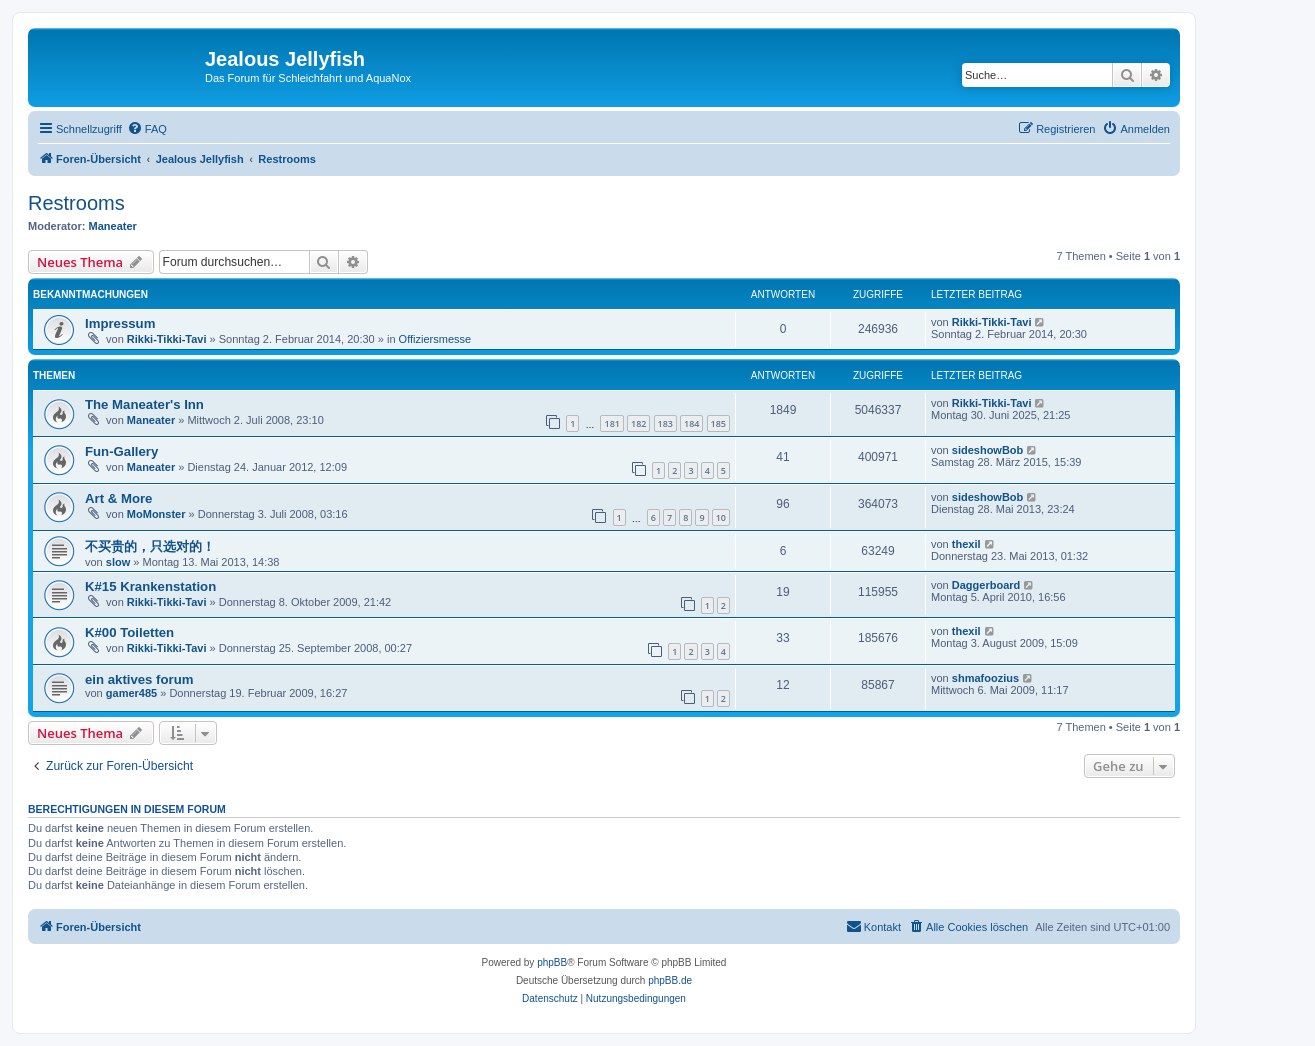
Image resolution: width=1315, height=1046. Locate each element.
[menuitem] (147, 129)
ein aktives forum (139, 679)
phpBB (552, 962)
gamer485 (131, 693)
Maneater (113, 226)
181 (611, 423)
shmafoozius (985, 678)
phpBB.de (670, 980)
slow (118, 562)
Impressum (120, 323)
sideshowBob (988, 450)
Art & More (118, 498)
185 (718, 423)
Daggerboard (986, 585)
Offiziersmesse (435, 339)
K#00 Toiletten (129, 632)
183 (665, 423)
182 (638, 423)
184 (691, 423)
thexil (966, 544)
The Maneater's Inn (144, 404)
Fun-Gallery (121, 451)
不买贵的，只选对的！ (150, 546)
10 (721, 517)
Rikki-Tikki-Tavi (167, 339)
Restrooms (76, 203)
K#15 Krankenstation (150, 586)
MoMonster (156, 514)
